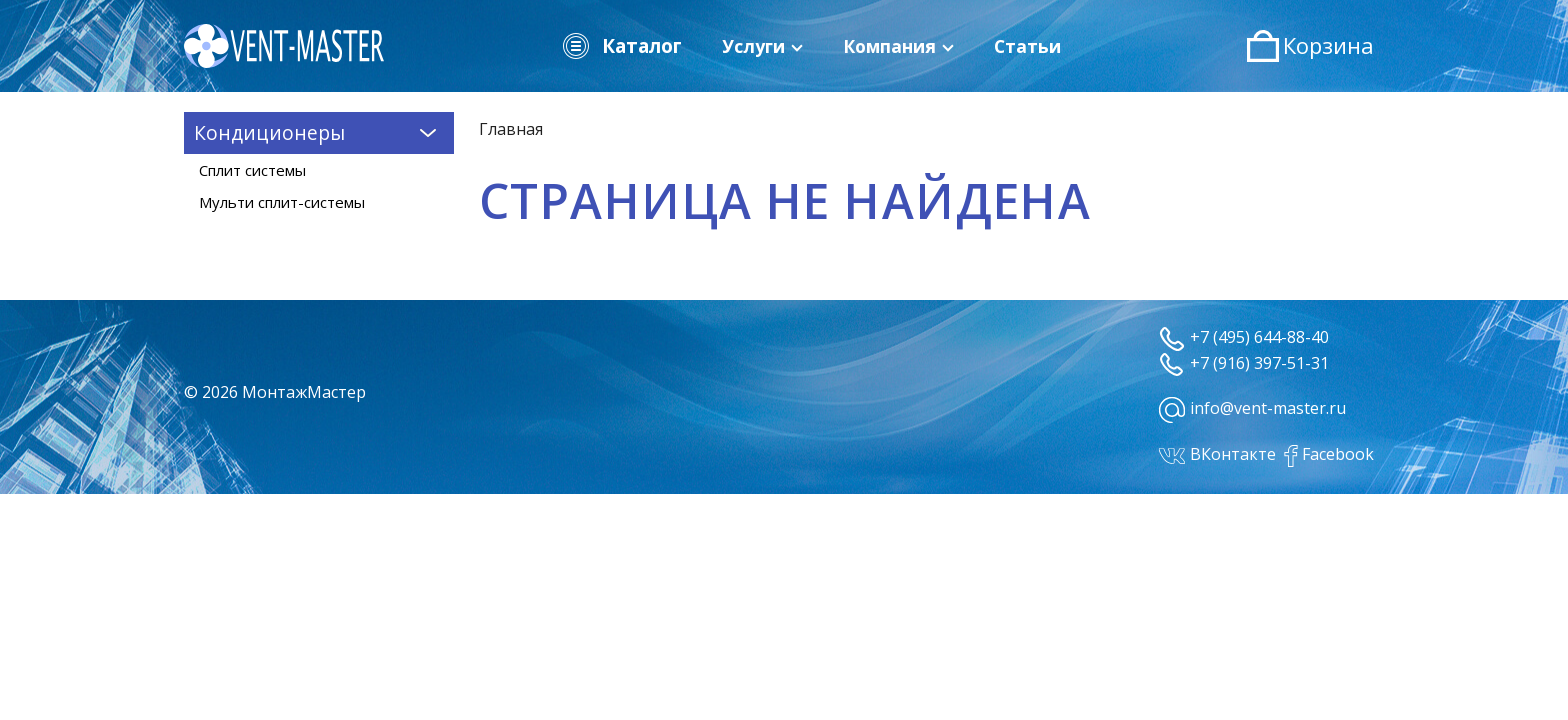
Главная (511, 129)
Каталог (621, 46)
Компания (898, 46)
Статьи (1027, 46)
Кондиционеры (319, 132)
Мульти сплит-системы (282, 202)
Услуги (762, 46)
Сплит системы (252, 170)
